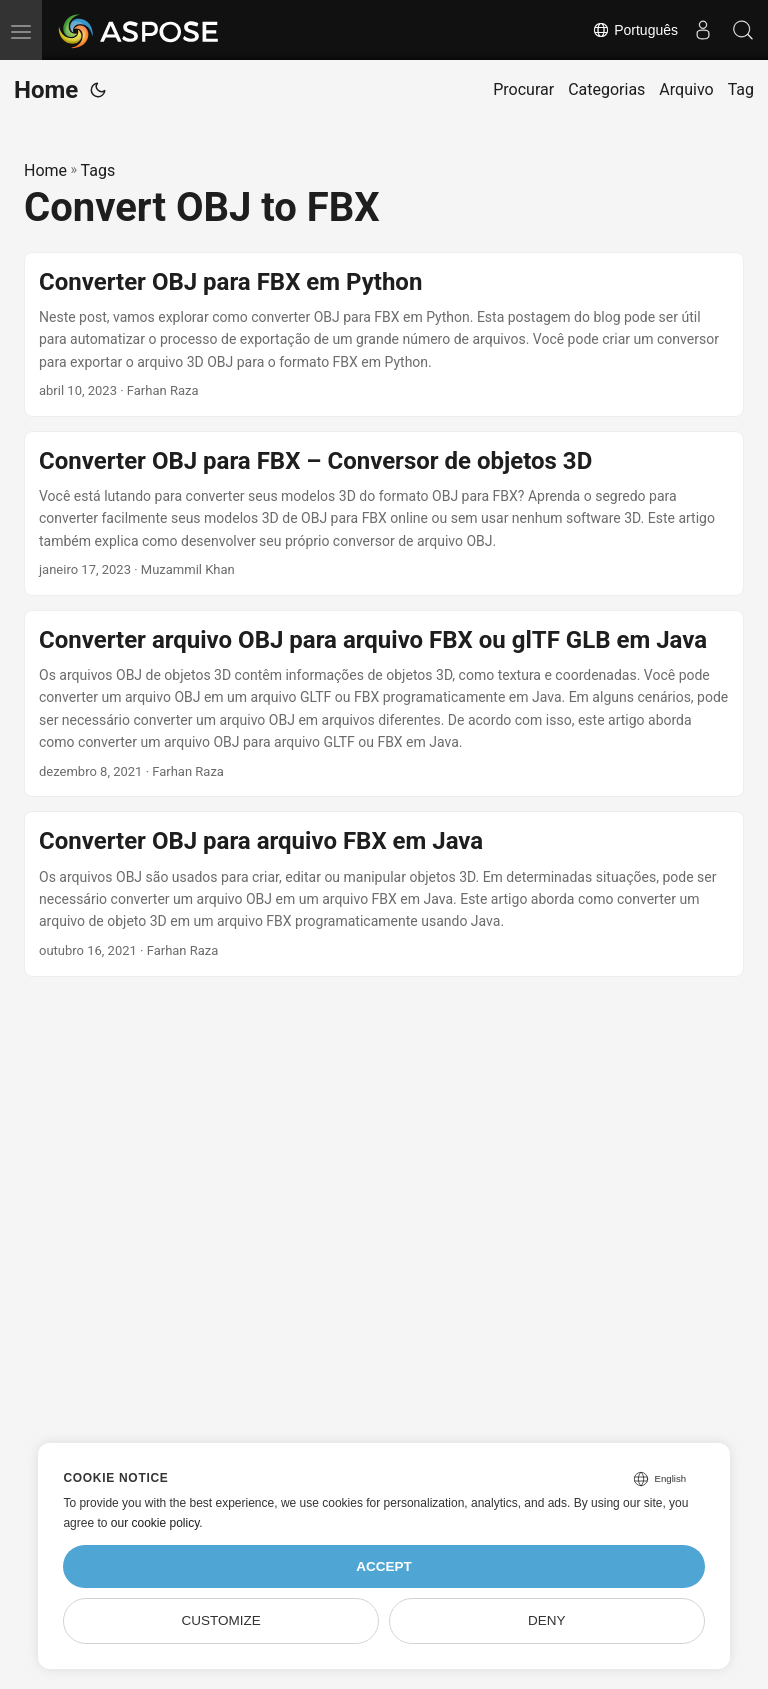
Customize (221, 1620)
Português (635, 30)
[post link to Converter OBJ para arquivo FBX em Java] (384, 893)
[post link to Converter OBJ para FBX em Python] (384, 334)
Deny (547, 1620)
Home (46, 90)
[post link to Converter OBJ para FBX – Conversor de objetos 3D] (384, 513)
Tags (98, 170)
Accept (384, 1566)
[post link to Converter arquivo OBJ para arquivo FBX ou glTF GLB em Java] (384, 704)
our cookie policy (155, 1523)
